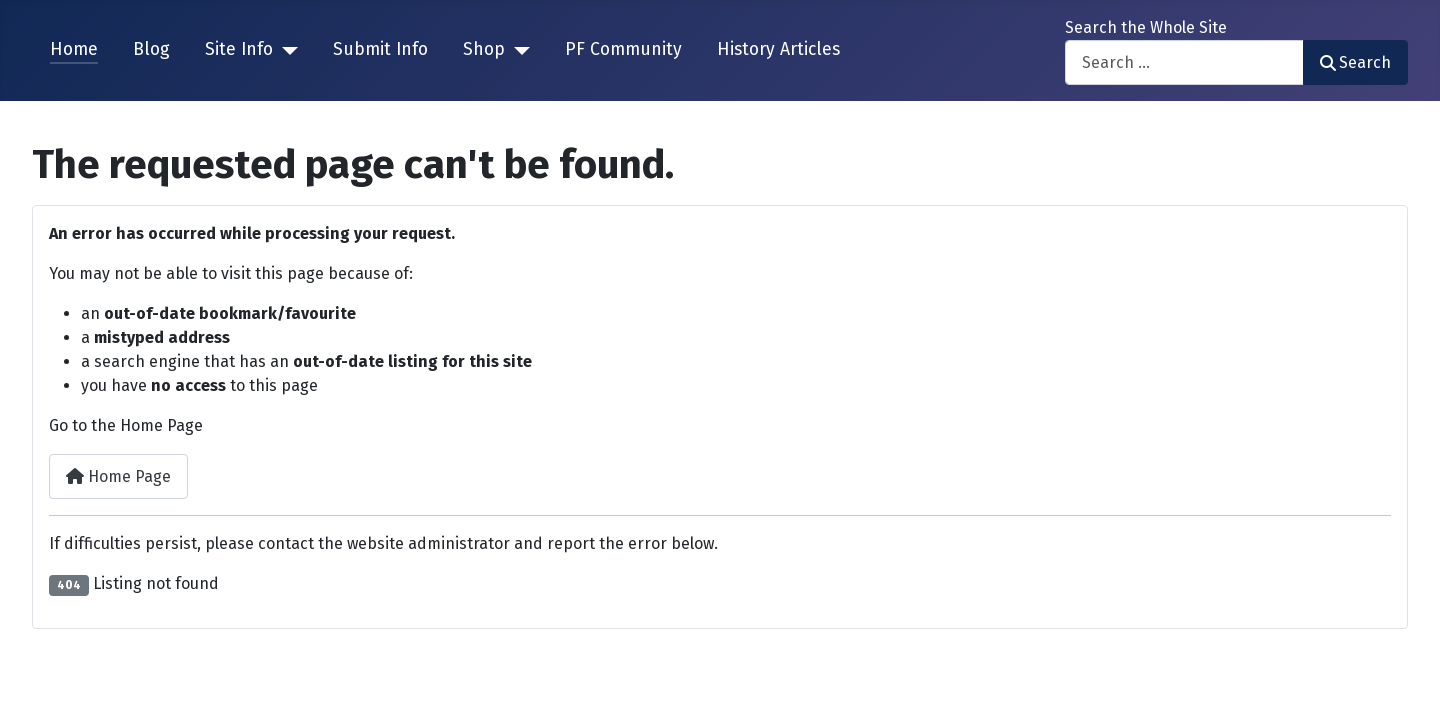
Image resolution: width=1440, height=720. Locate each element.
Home (74, 49)
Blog (151, 49)
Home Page (118, 476)
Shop (484, 49)
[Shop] (517, 50)
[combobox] (1184, 62)
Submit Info (380, 49)
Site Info (239, 49)
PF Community (623, 49)
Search (1355, 62)
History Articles (778, 49)
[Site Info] (285, 50)
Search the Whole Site (1146, 27)
